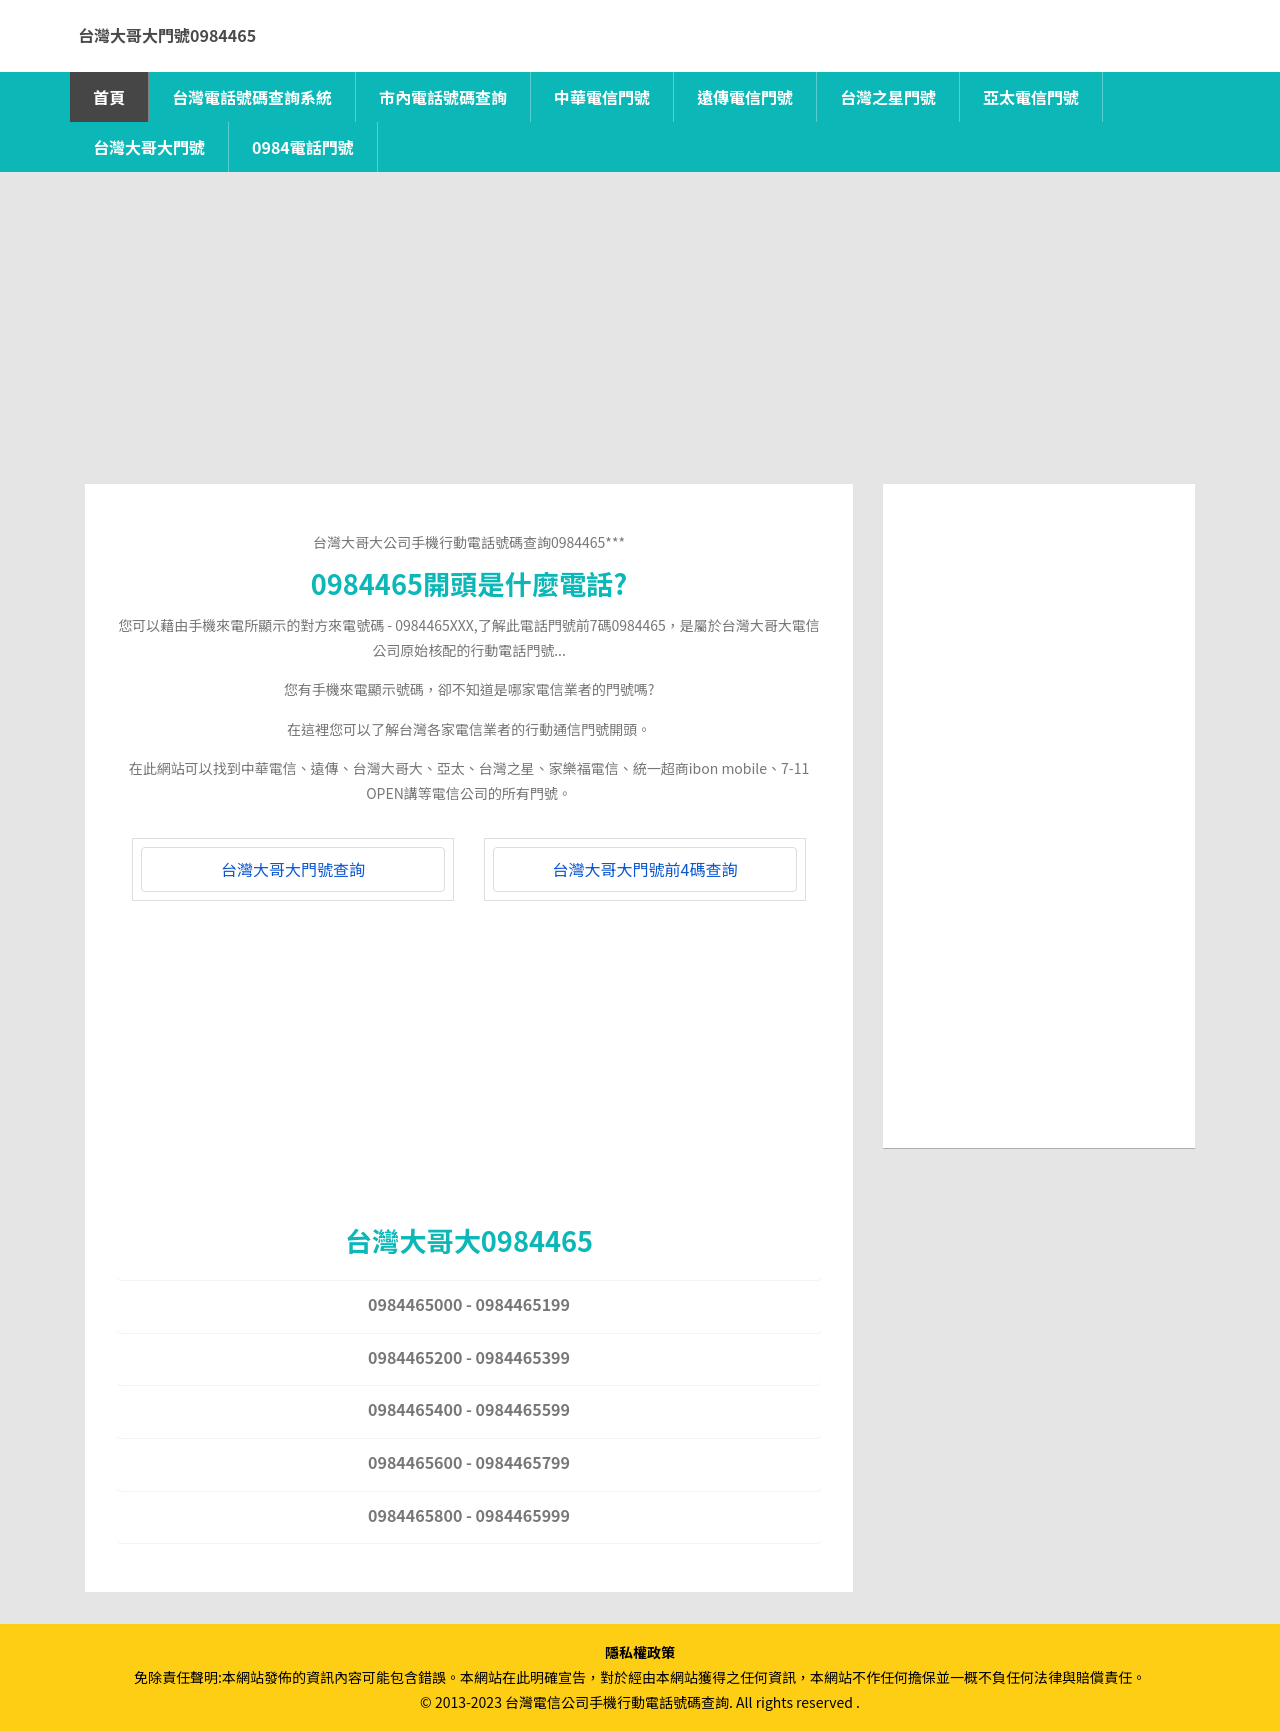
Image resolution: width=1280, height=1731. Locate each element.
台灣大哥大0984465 (469, 1240)
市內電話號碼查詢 (443, 97)
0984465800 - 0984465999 (469, 1515)
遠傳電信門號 (745, 97)
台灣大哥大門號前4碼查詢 (645, 869)
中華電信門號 (602, 97)
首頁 (109, 97)
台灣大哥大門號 (149, 147)
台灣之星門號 (888, 97)
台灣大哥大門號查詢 (293, 869)
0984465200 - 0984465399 (469, 1357)
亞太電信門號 (1031, 97)
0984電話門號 (303, 147)
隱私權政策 (640, 1652)
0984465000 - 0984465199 (469, 1304)
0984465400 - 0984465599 (469, 1409)
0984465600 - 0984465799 (469, 1462)
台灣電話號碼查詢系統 (252, 97)
